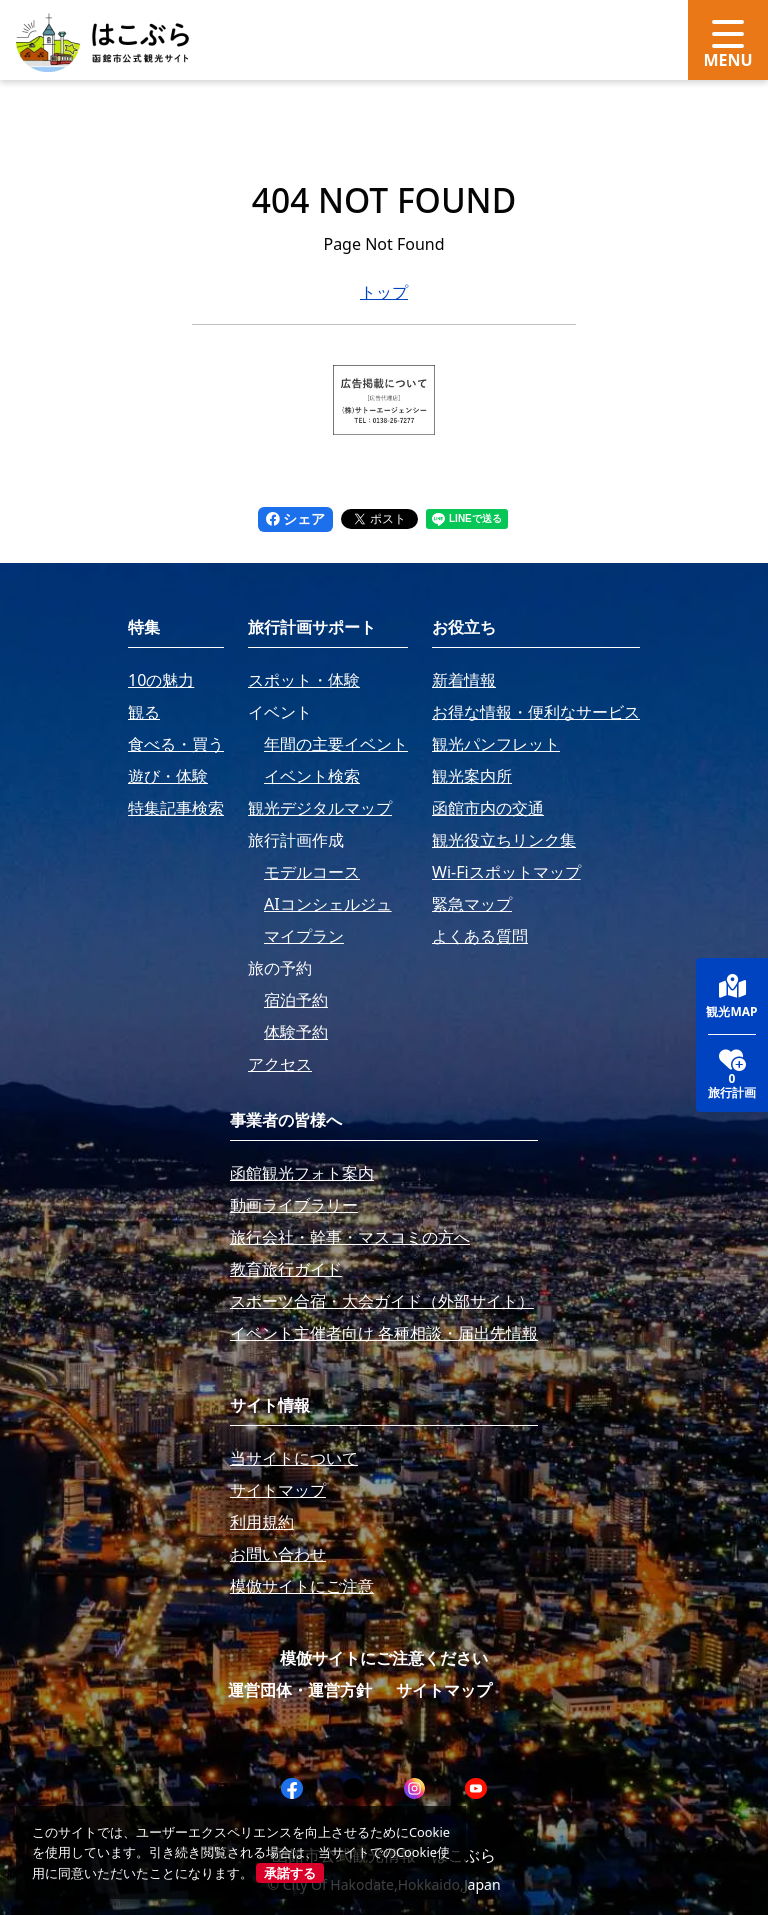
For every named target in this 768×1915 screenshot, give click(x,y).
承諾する (290, 1873)
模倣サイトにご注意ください (384, 1658)
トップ (384, 292)
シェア (296, 518)
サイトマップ (444, 1690)
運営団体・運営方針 (300, 1690)
